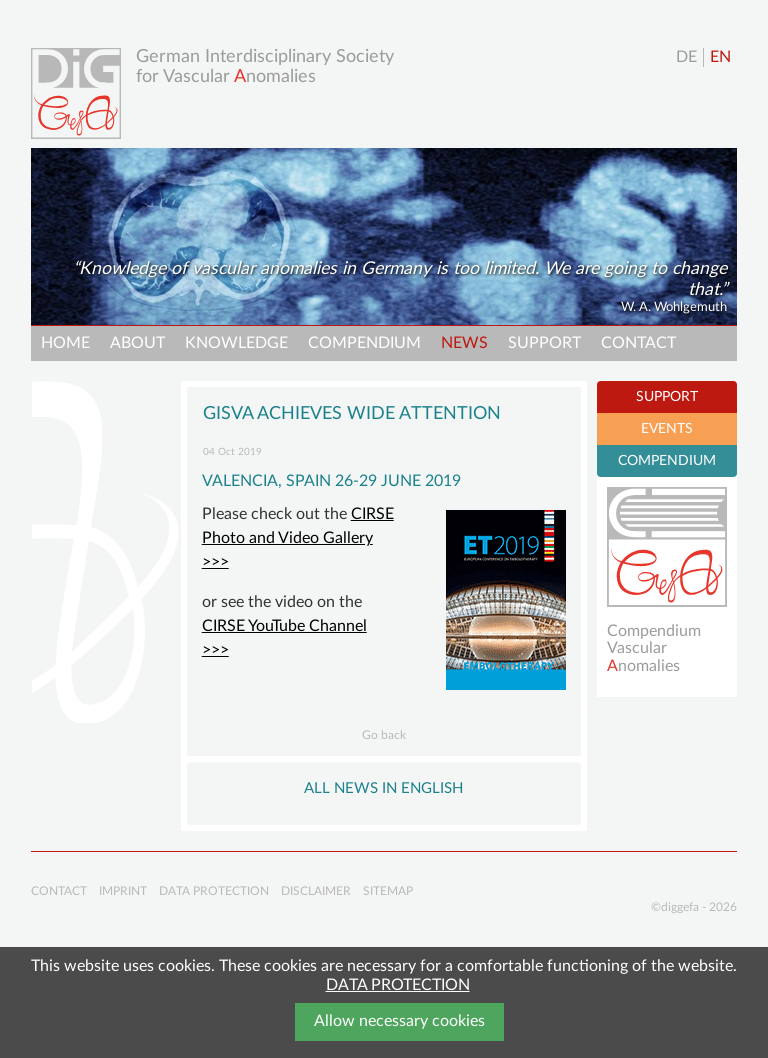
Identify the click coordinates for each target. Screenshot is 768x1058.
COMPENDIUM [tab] (667, 461)
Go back (384, 735)
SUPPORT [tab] (667, 397)
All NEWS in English (383, 788)
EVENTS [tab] (667, 429)
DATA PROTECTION (398, 985)
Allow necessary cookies (399, 1021)
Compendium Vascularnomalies (654, 648)
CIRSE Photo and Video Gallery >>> (298, 538)
